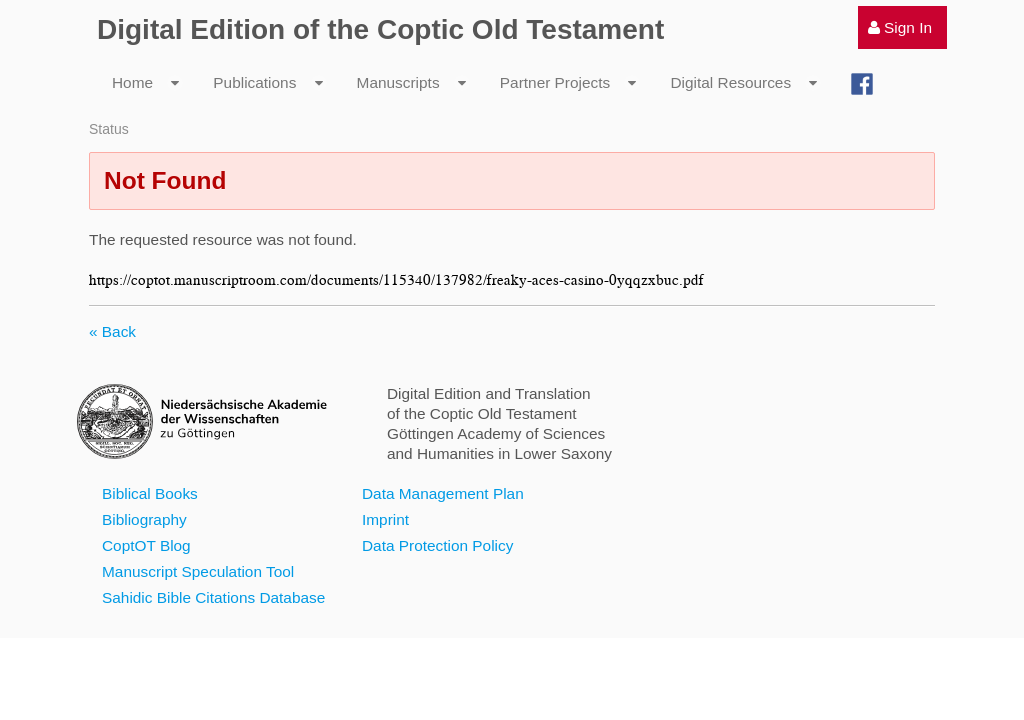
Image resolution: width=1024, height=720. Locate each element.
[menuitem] (902, 27)
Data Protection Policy (437, 545)
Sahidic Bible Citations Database (213, 597)
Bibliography (144, 519)
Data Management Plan (443, 493)
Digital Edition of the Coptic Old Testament (380, 29)
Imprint (385, 519)
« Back (112, 331)
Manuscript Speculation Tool (198, 571)
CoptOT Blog (146, 545)
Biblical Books (150, 493)
